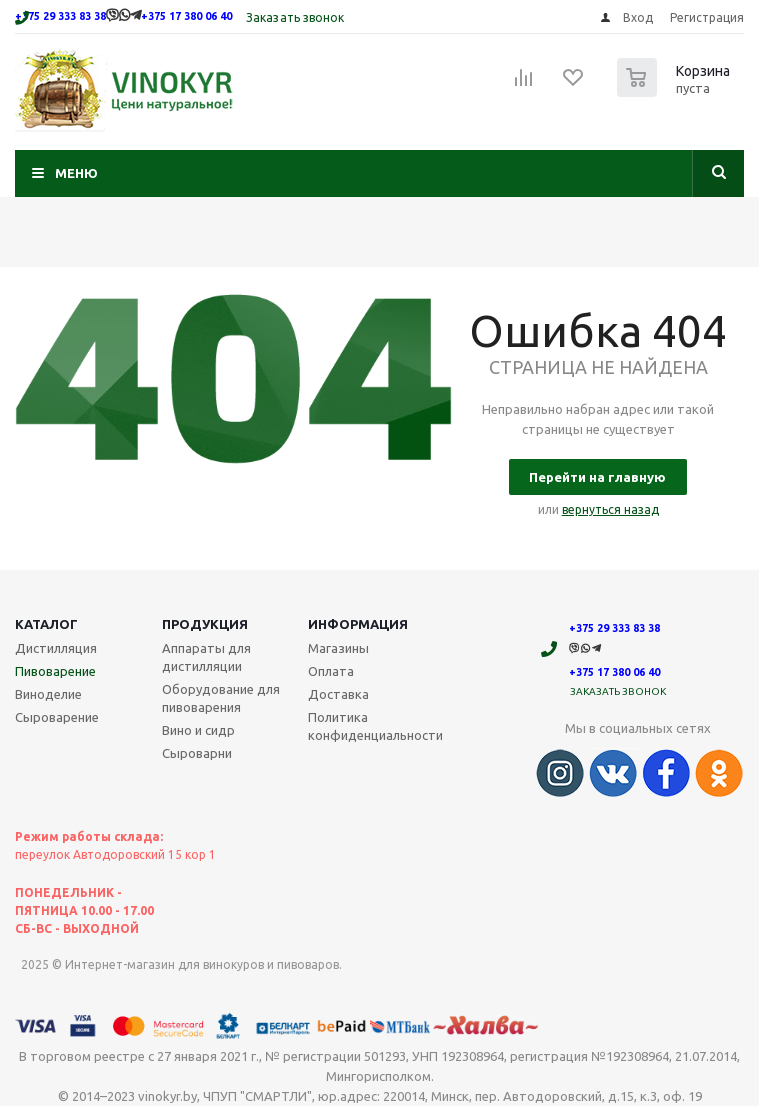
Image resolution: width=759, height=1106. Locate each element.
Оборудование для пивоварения (221, 698)
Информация (358, 624)
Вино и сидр (198, 730)
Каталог (46, 624)
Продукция (205, 624)
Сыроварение (57, 717)
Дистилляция (56, 648)
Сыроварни (197, 753)
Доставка (338, 694)
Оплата (331, 671)
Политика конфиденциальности (375, 726)
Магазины (338, 648)
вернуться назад (610, 509)
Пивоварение (55, 671)
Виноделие (48, 694)
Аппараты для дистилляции (206, 657)
